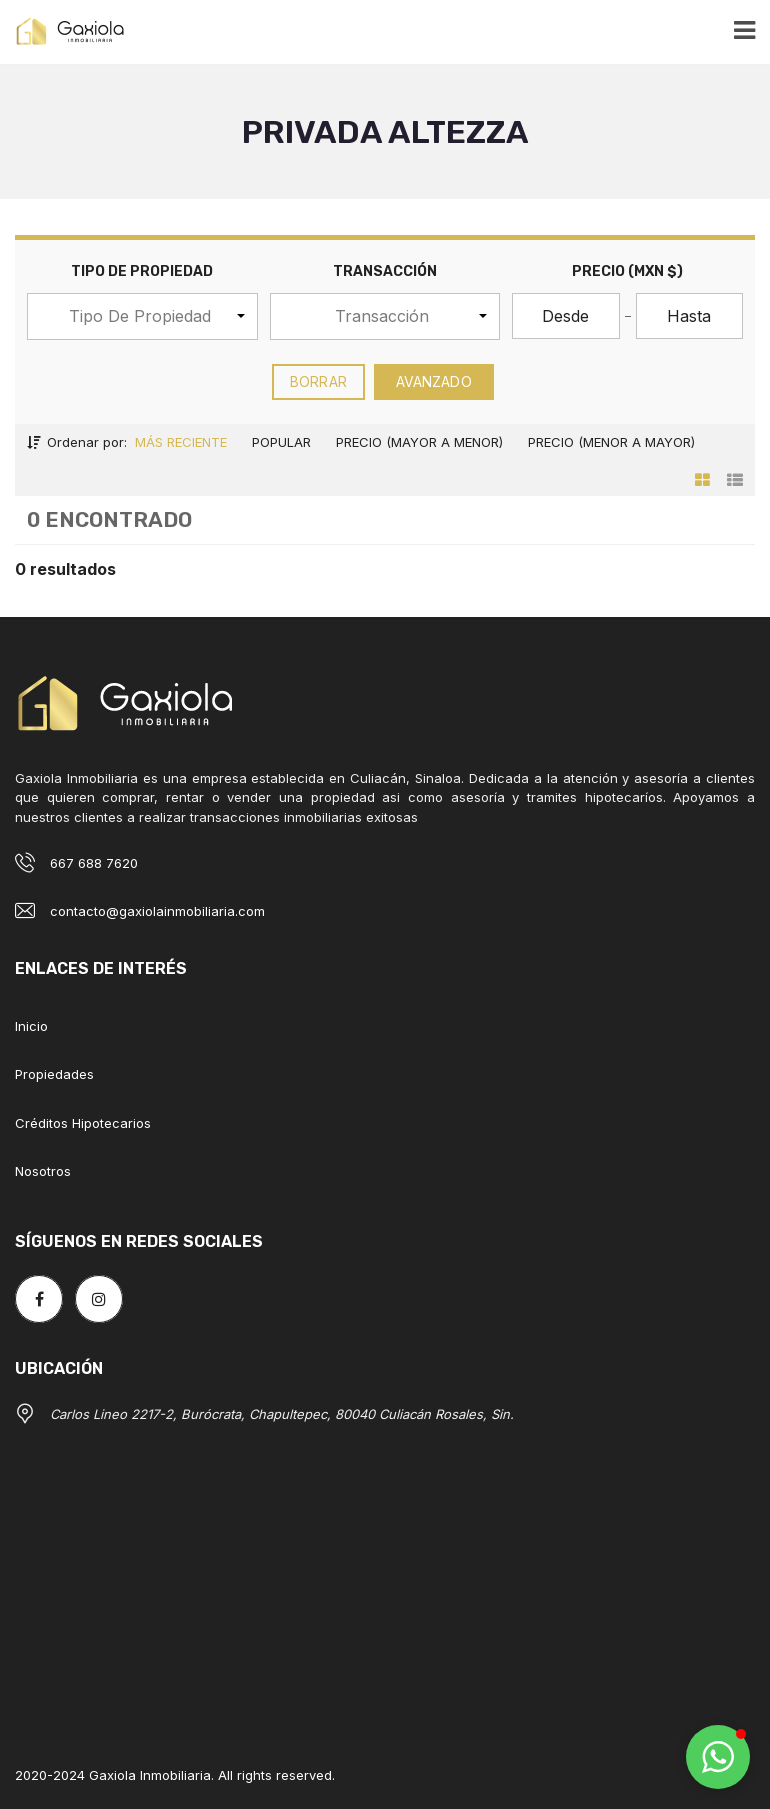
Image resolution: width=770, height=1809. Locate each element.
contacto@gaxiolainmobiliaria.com (157, 911)
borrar (318, 381)
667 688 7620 (94, 863)
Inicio (31, 1026)
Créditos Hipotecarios (83, 1123)
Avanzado (434, 381)
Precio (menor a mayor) (611, 442)
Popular (281, 442)
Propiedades (54, 1074)
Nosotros (43, 1171)
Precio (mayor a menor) (419, 442)
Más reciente (181, 442)
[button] (142, 316)
